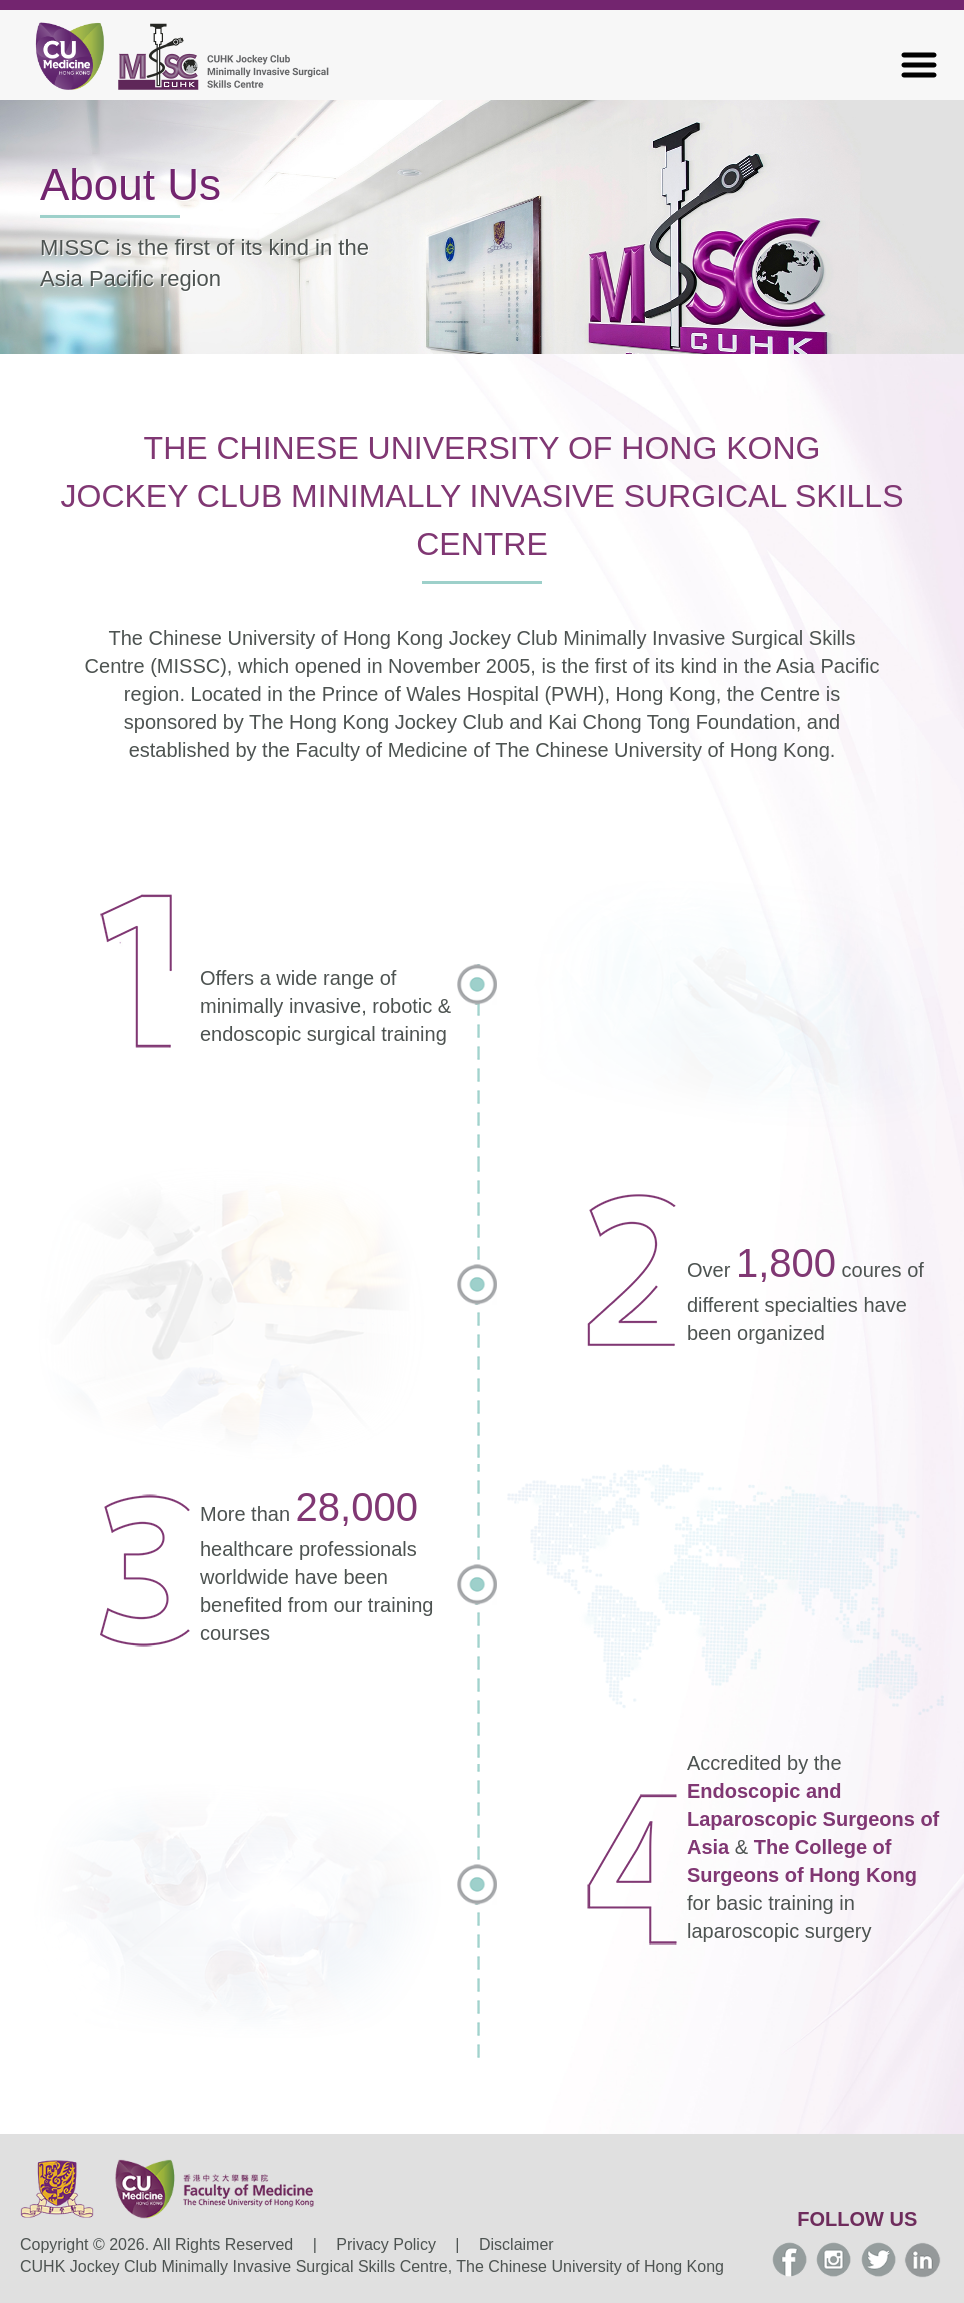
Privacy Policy (386, 2244)
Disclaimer (516, 2244)
